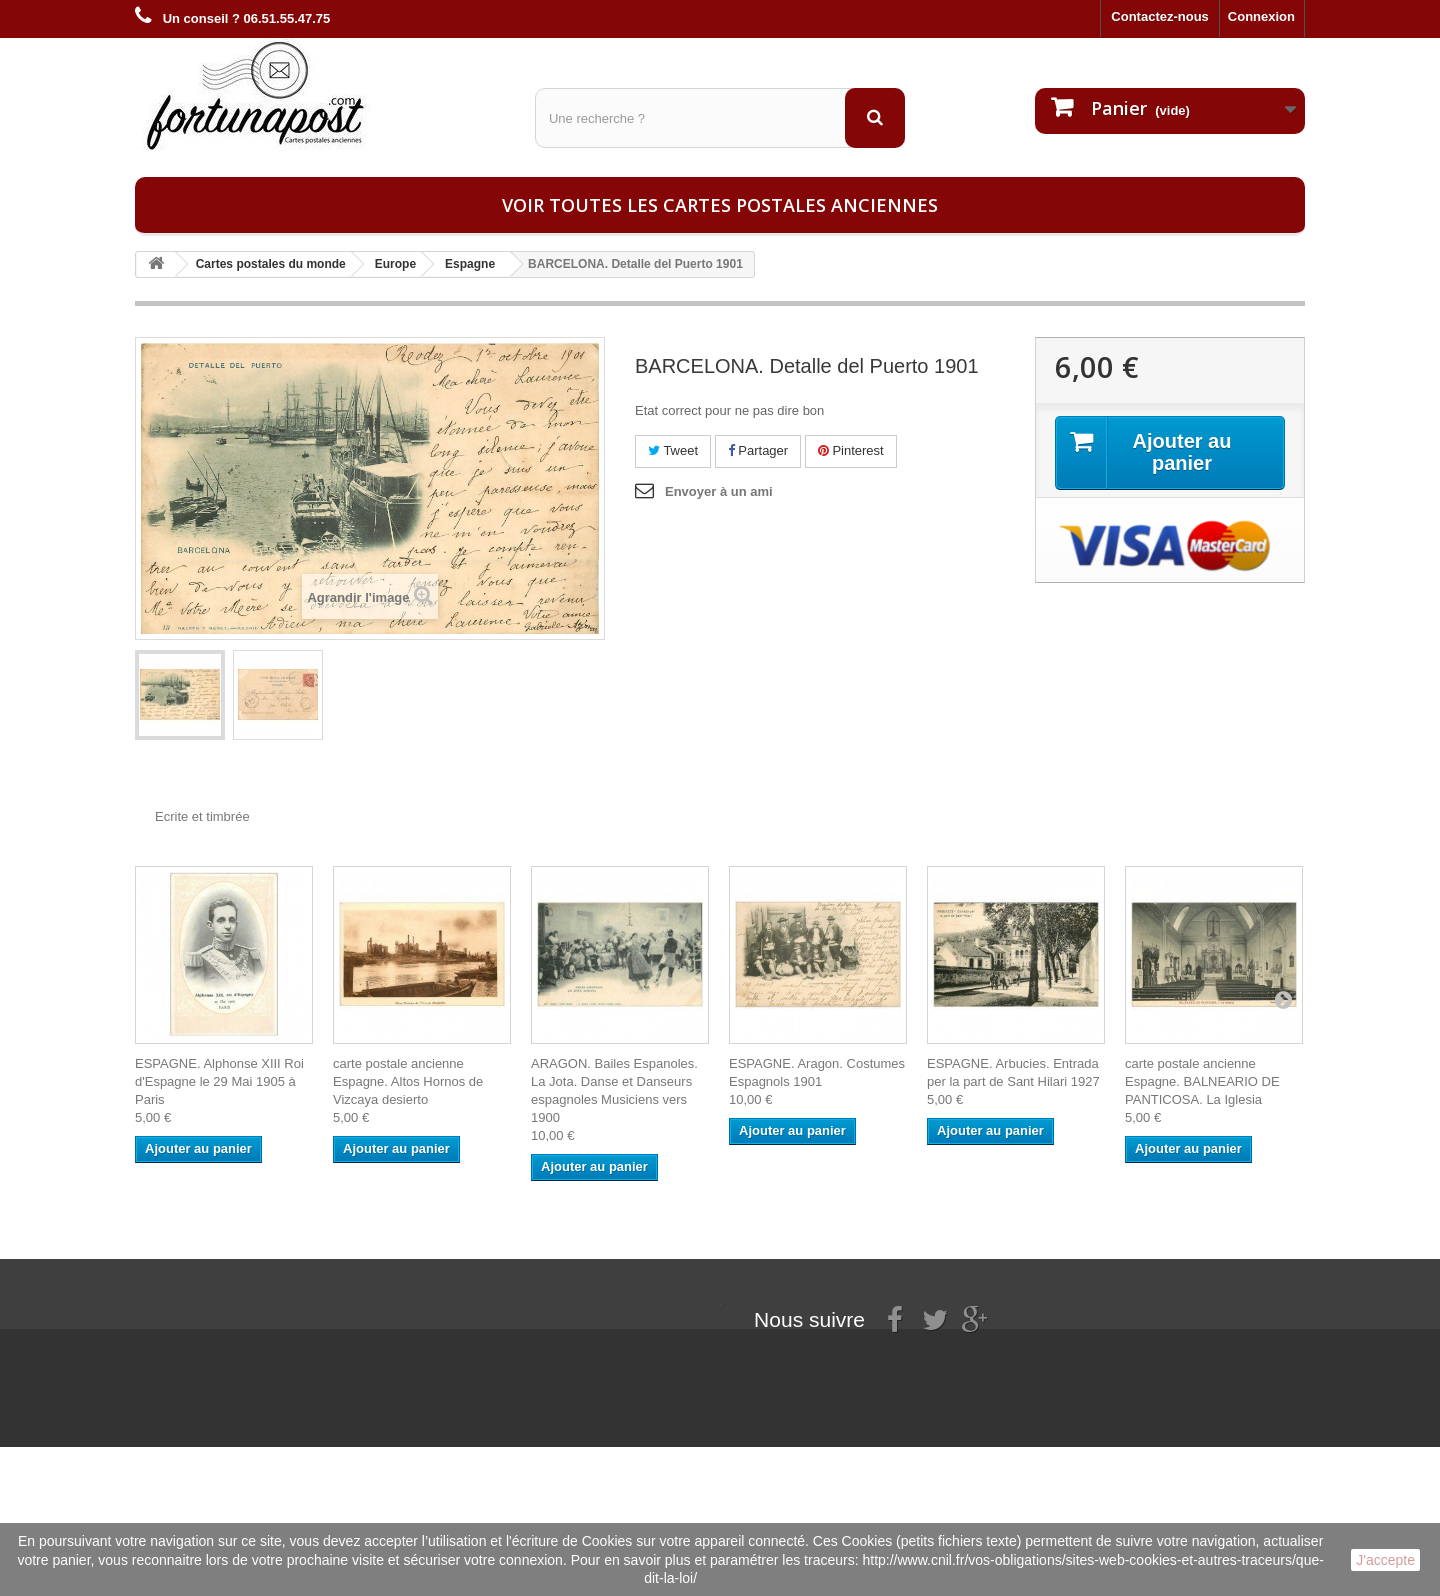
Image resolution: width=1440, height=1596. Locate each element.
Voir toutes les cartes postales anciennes (720, 205)
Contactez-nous (1160, 16)
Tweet (673, 450)
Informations (174, 1312)
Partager (758, 450)
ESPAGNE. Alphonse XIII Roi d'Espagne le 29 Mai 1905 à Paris (219, 1081)
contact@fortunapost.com (899, 1422)
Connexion (1261, 16)
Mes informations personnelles (430, 1338)
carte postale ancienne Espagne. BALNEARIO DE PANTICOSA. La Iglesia (1202, 1081)
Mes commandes (387, 1312)
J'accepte (1385, 1560)
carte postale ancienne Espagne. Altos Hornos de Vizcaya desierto (408, 1081)
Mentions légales (187, 1338)
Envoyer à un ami (719, 491)
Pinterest (851, 450)
